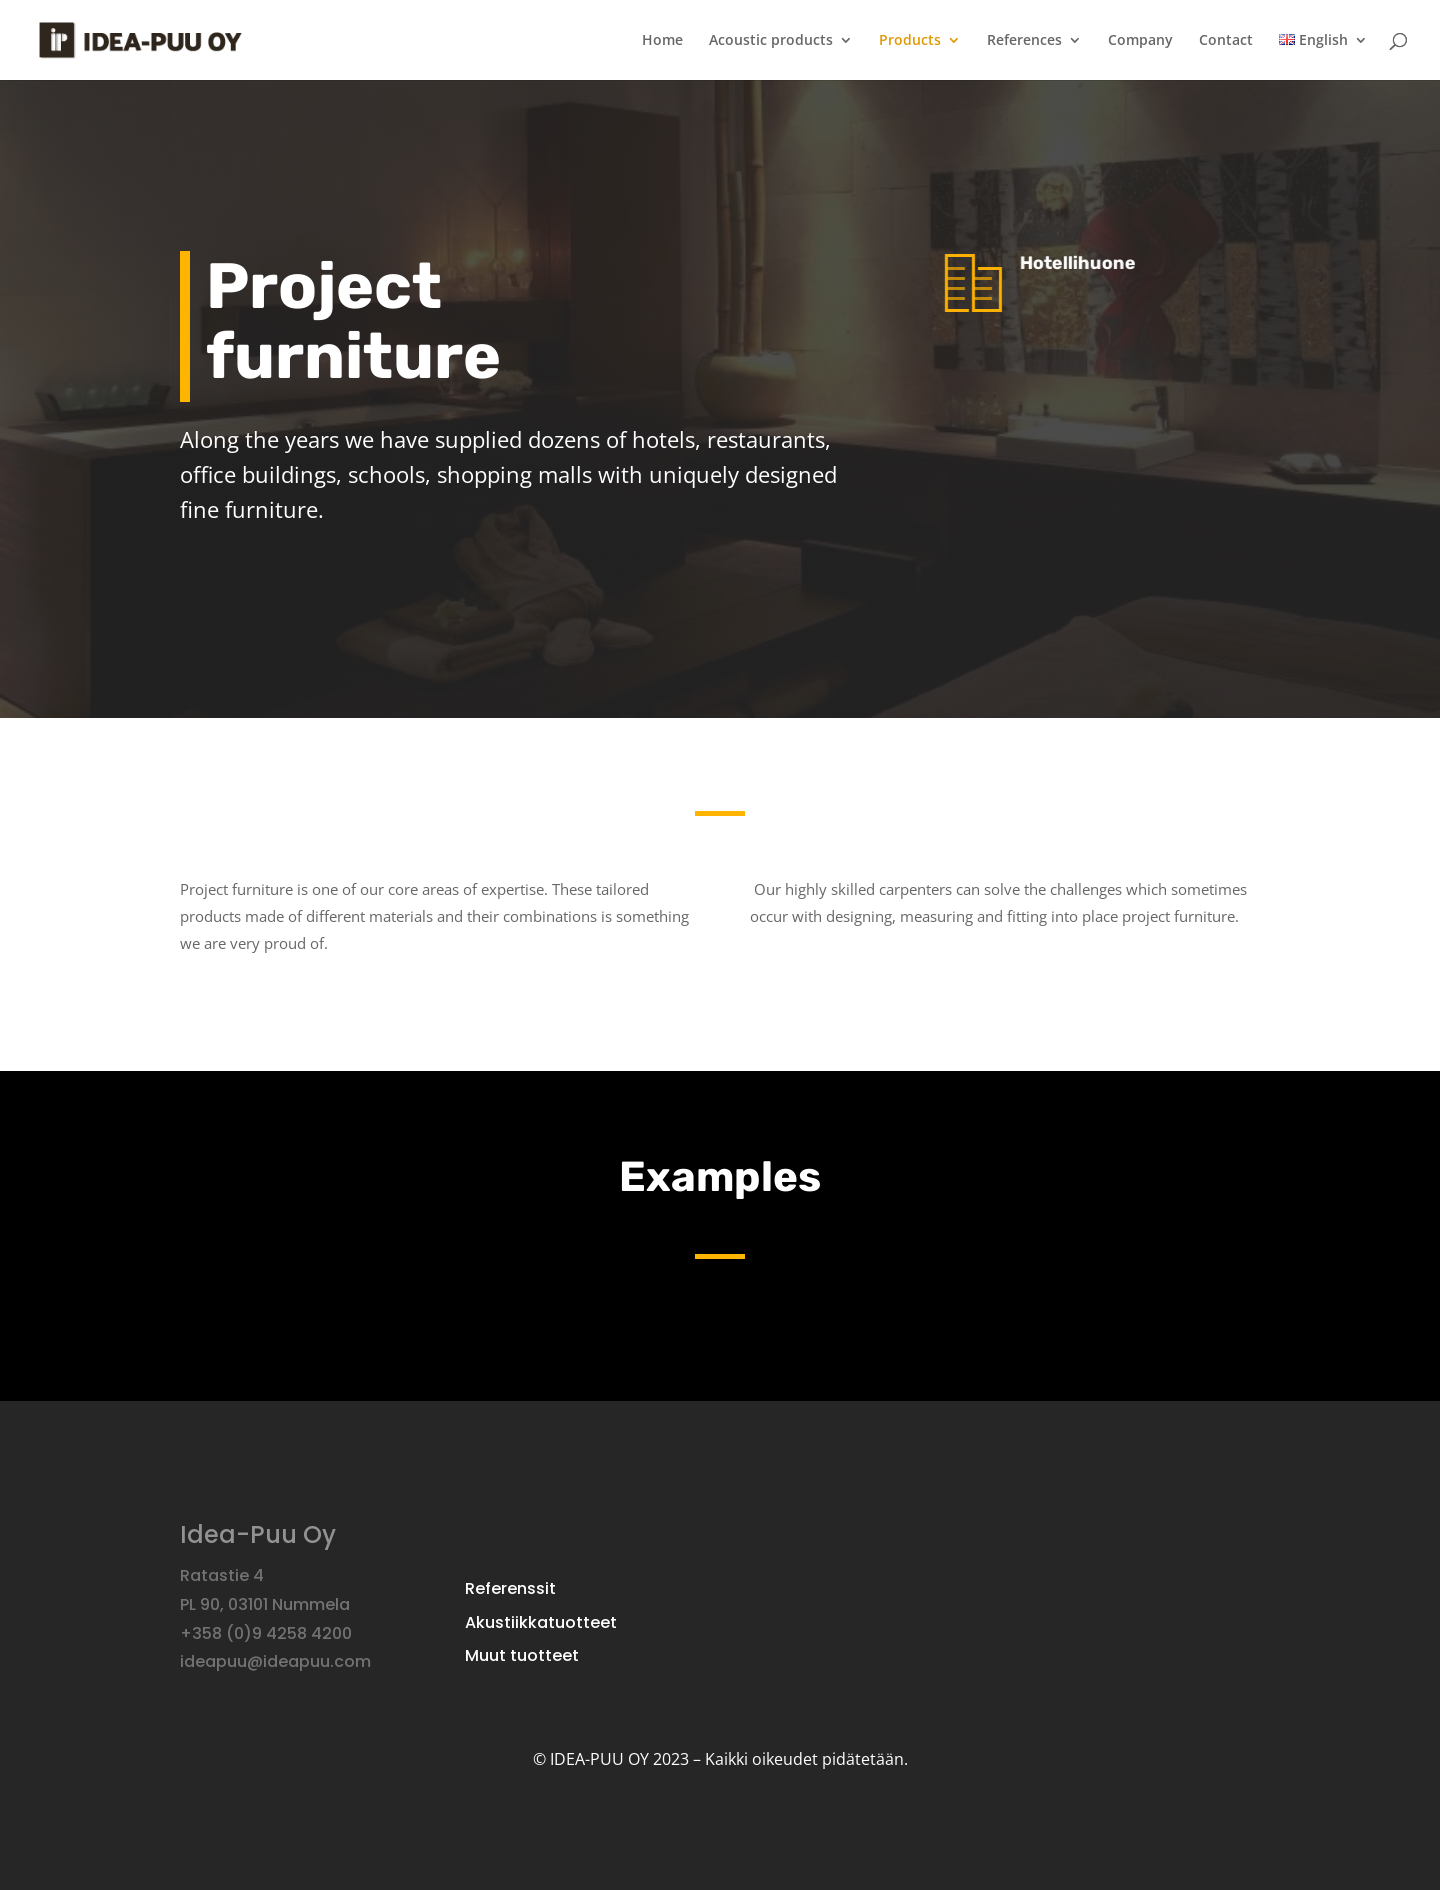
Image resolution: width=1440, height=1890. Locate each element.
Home (662, 41)
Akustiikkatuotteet (541, 1624)
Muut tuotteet (522, 1657)
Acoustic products (771, 41)
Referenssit (510, 1590)
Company (1140, 41)
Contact (1226, 41)
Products (910, 41)
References (1024, 41)
